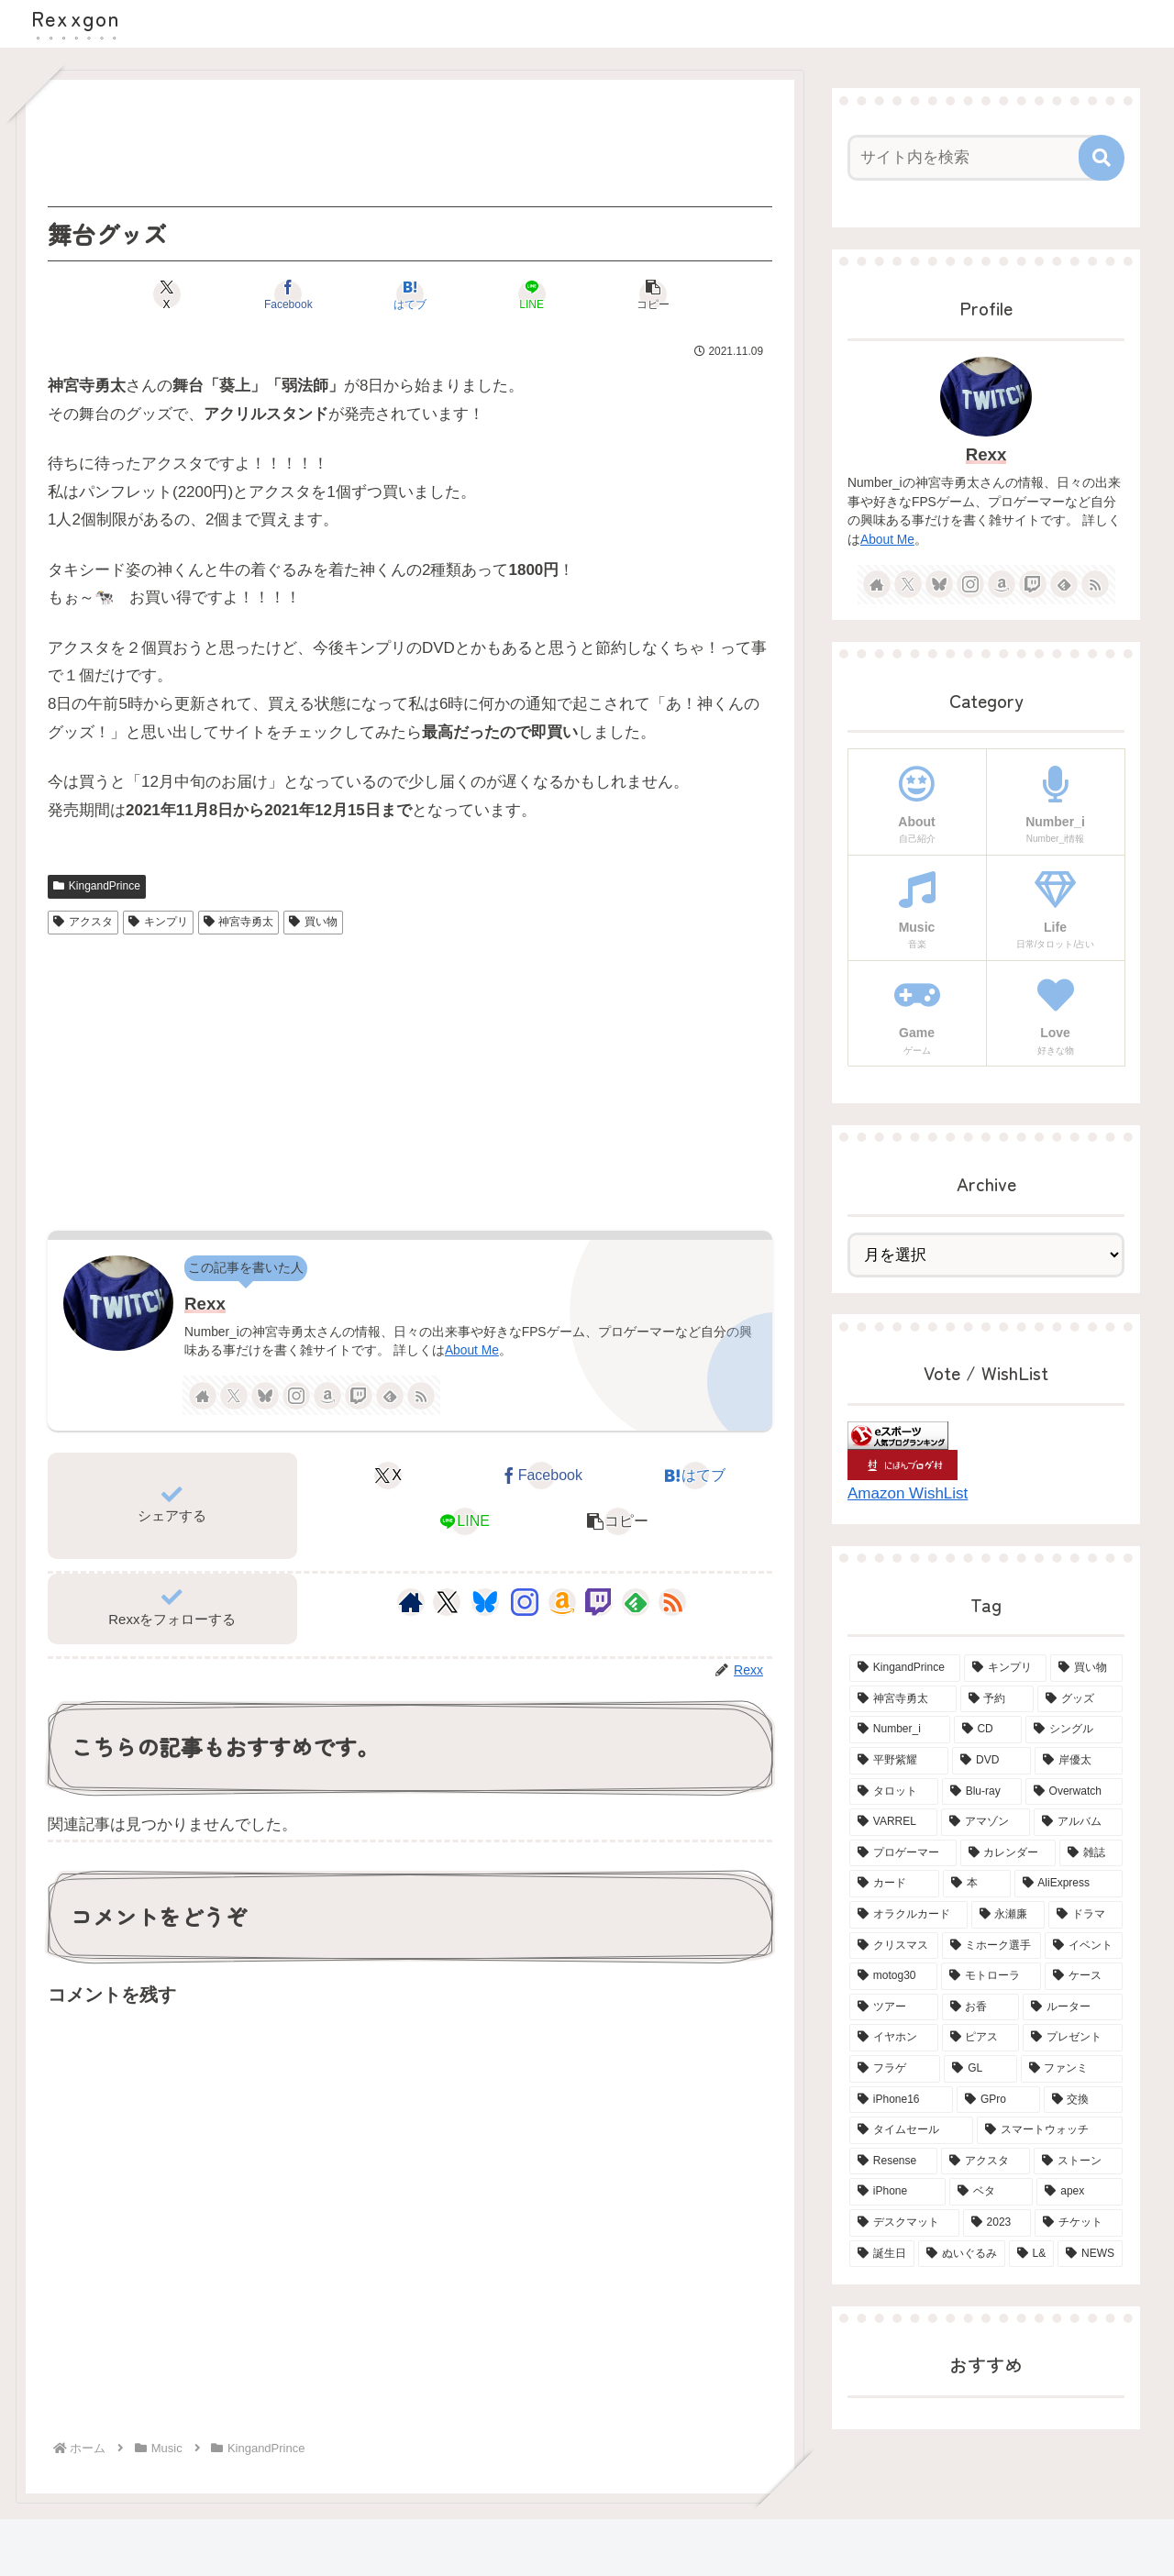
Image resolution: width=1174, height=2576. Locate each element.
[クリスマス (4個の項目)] (893, 1946)
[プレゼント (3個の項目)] (1073, 2037)
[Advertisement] (410, 143)
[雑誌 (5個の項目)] (1091, 1853)
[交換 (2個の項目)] (1083, 2100)
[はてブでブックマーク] (410, 294)
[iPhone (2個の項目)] (897, 2192)
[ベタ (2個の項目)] (991, 2192)
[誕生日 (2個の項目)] (881, 2254)
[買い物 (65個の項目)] (1086, 1668)
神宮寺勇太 (239, 921)
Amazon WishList (907, 1493)
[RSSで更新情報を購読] (421, 1396)
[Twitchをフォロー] (359, 1396)
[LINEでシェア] (532, 294)
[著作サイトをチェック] (203, 1396)
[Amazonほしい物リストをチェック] (327, 1396)
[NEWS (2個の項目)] (1090, 2254)
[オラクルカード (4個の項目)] (908, 1915)
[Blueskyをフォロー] (265, 1396)
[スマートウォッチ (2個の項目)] (1050, 2130)
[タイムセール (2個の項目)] (911, 2130)
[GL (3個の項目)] (980, 2069)
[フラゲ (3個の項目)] (894, 2069)
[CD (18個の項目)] (988, 1729)
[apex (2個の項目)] (1079, 2192)
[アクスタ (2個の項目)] (985, 2161)
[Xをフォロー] (234, 1396)
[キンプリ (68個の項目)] (1005, 1668)
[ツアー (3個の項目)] (893, 2007)
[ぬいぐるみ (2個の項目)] (961, 2254)
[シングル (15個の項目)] (1074, 1729)
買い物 (313, 921)
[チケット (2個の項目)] (1079, 2223)
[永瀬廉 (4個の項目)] (1008, 1915)
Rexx (205, 1303)
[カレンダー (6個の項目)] (1008, 1853)
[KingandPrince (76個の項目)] (904, 1668)
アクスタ (83, 921)
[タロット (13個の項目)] (893, 1792)
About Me (472, 1350)
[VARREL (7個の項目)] (893, 1822)
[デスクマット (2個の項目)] (904, 2223)
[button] (653, 294)
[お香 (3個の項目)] (981, 2007)
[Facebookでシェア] (288, 294)
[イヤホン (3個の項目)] (893, 2037)
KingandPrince (96, 885)
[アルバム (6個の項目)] (1078, 1822)
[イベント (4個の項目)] (1084, 1946)
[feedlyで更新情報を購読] (390, 1396)
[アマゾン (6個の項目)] (985, 1822)
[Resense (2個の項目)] (893, 2161)
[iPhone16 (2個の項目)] (901, 2100)
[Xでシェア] (166, 294)
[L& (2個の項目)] (1032, 2254)
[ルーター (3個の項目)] (1073, 2007)
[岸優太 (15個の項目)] (1079, 1760)
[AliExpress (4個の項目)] (1068, 1883)
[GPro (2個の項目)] (998, 2100)
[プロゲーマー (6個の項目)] (903, 1853)
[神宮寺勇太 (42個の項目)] (903, 1699)
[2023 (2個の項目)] (997, 2223)
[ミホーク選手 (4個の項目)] (992, 1946)
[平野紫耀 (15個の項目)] (898, 1760)
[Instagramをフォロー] (296, 1396)
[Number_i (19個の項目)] (899, 1729)
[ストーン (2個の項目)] (1078, 2161)
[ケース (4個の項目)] (1084, 1976)
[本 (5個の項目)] (977, 1883)
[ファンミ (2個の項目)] (1072, 2069)
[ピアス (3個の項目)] (981, 2037)
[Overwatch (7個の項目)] (1074, 1792)
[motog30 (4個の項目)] (893, 1976)
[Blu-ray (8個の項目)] (982, 1792)
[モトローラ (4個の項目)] (991, 1976)
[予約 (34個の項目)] (997, 1699)
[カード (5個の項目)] (894, 1883)
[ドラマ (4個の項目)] (1085, 1915)
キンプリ (158, 921)
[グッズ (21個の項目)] (1080, 1699)
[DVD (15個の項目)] (991, 1760)
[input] (974, 158)
